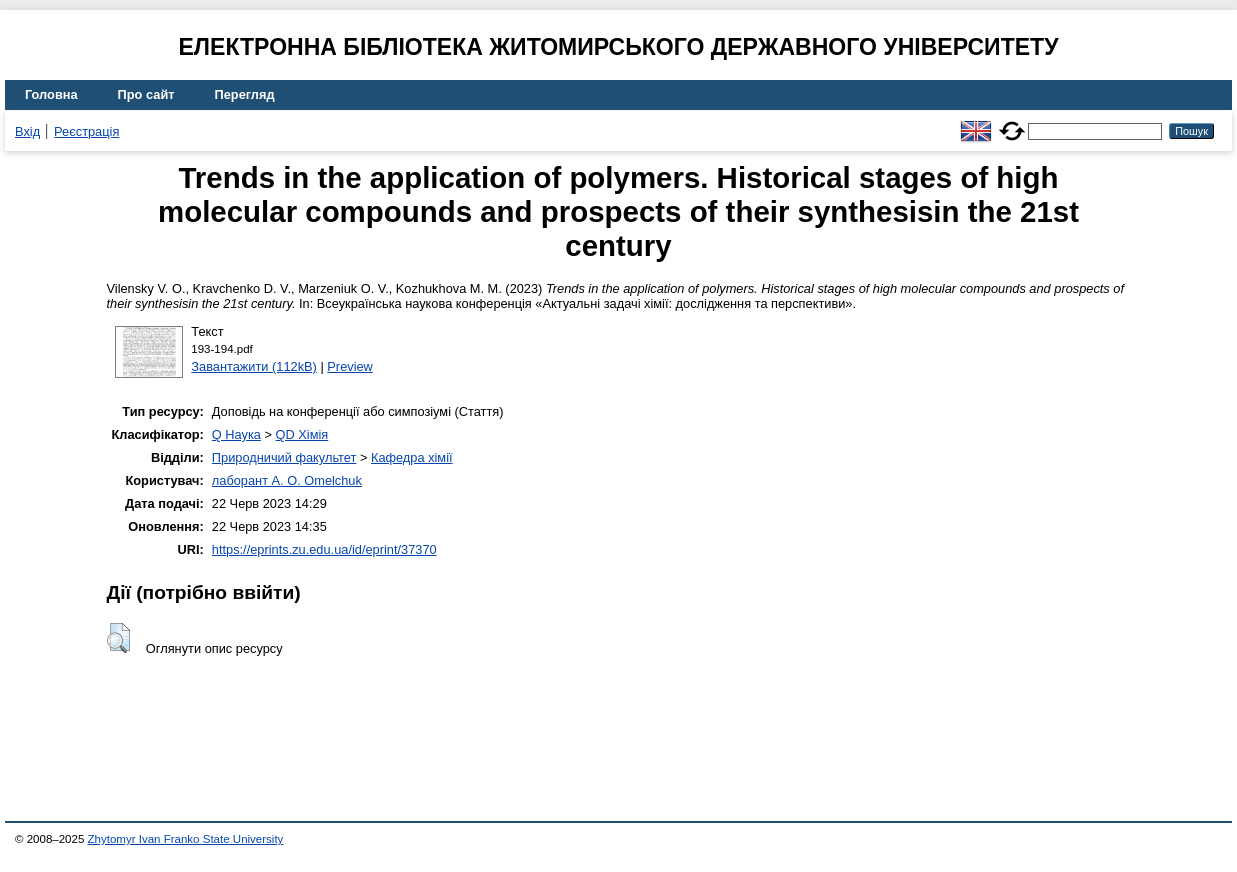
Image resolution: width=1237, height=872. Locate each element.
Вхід (27, 131)
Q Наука (236, 434)
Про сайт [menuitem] (146, 94)
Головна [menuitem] (51, 94)
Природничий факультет (284, 457)
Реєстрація (86, 131)
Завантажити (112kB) (254, 366)
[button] (118, 638)
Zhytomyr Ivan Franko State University (186, 839)
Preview (350, 366)
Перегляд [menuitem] (245, 94)
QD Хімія (302, 434)
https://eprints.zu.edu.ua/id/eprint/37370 (324, 549)
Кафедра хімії (412, 457)
